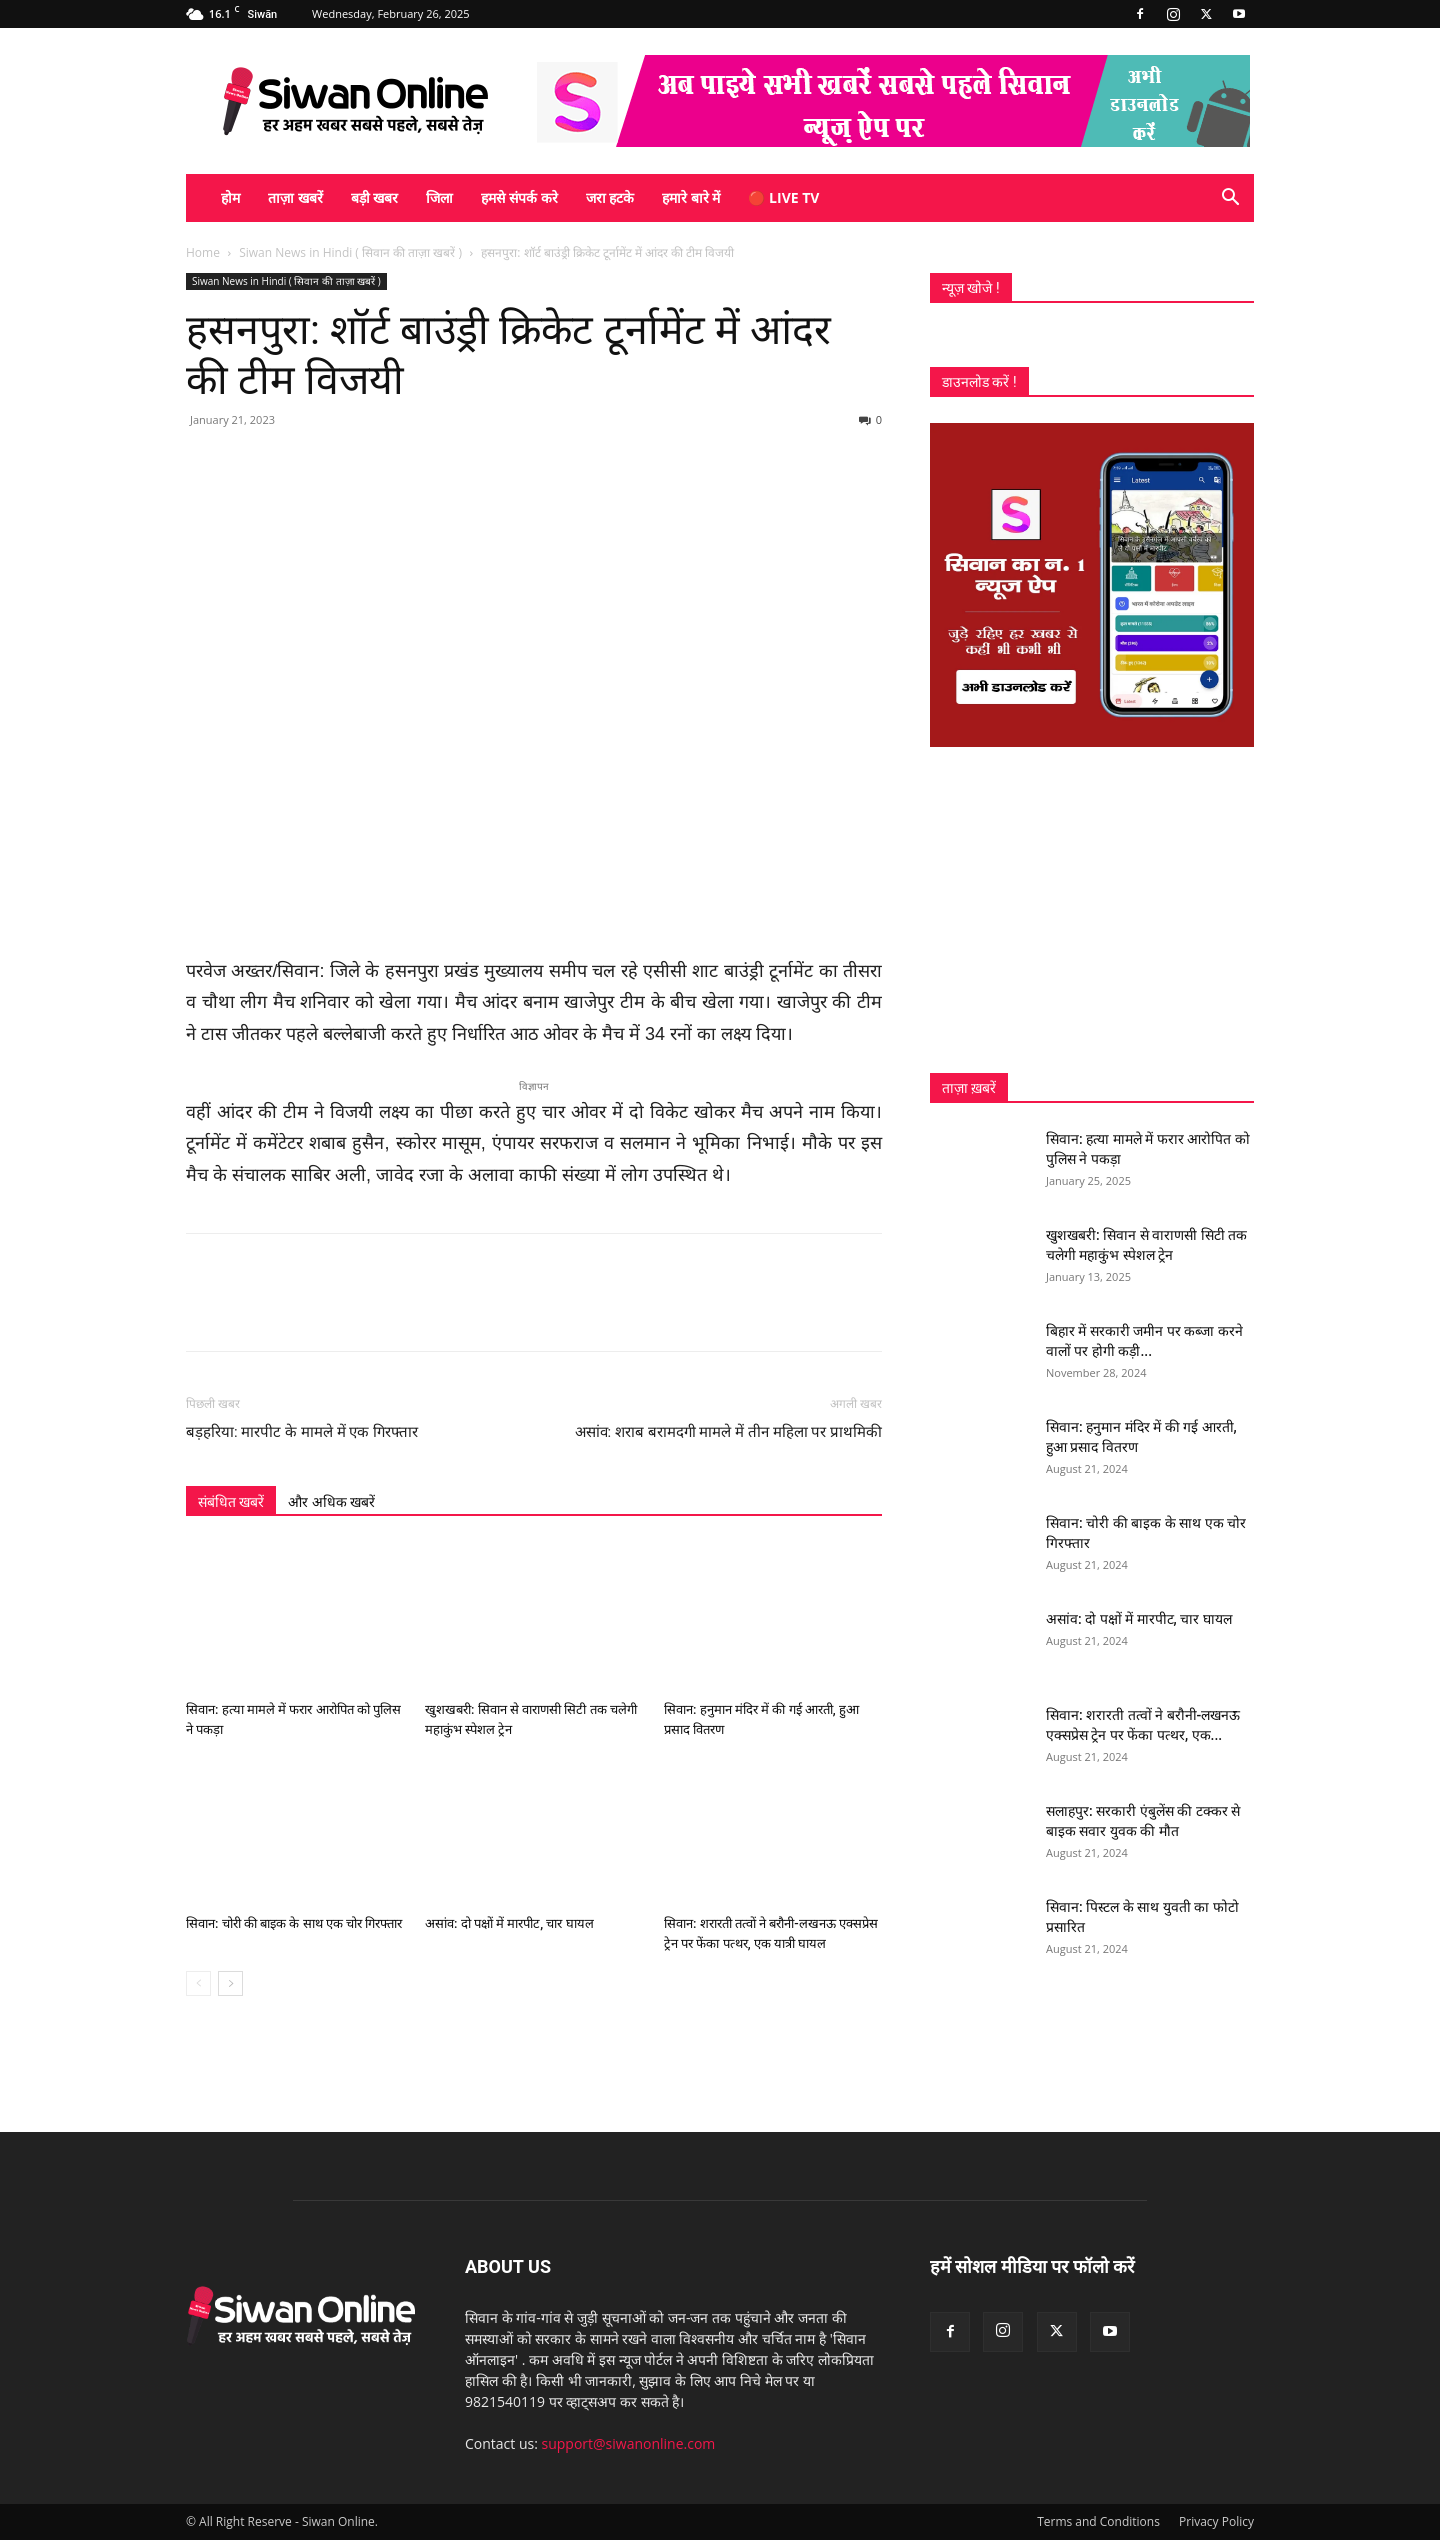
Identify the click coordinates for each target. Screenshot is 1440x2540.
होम (230, 197)
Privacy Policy (1216, 2521)
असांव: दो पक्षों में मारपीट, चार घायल (509, 1923)
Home (203, 252)
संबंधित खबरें (231, 1502)
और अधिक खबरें (331, 1502)
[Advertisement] (1092, 910)
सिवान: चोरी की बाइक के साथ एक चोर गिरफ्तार (294, 1923)
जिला (439, 197)
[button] (1230, 199)
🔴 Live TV (783, 197)
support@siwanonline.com (629, 2443)
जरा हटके (610, 197)
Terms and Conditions (1098, 2521)
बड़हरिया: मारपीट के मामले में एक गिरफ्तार (302, 1432)
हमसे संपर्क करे (519, 197)
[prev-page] (198, 1983)
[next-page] (230, 1983)
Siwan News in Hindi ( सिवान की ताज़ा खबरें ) (350, 252)
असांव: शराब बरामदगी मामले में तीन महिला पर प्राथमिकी (728, 1432)
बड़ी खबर (375, 197)
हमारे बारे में (691, 197)
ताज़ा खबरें (295, 197)
